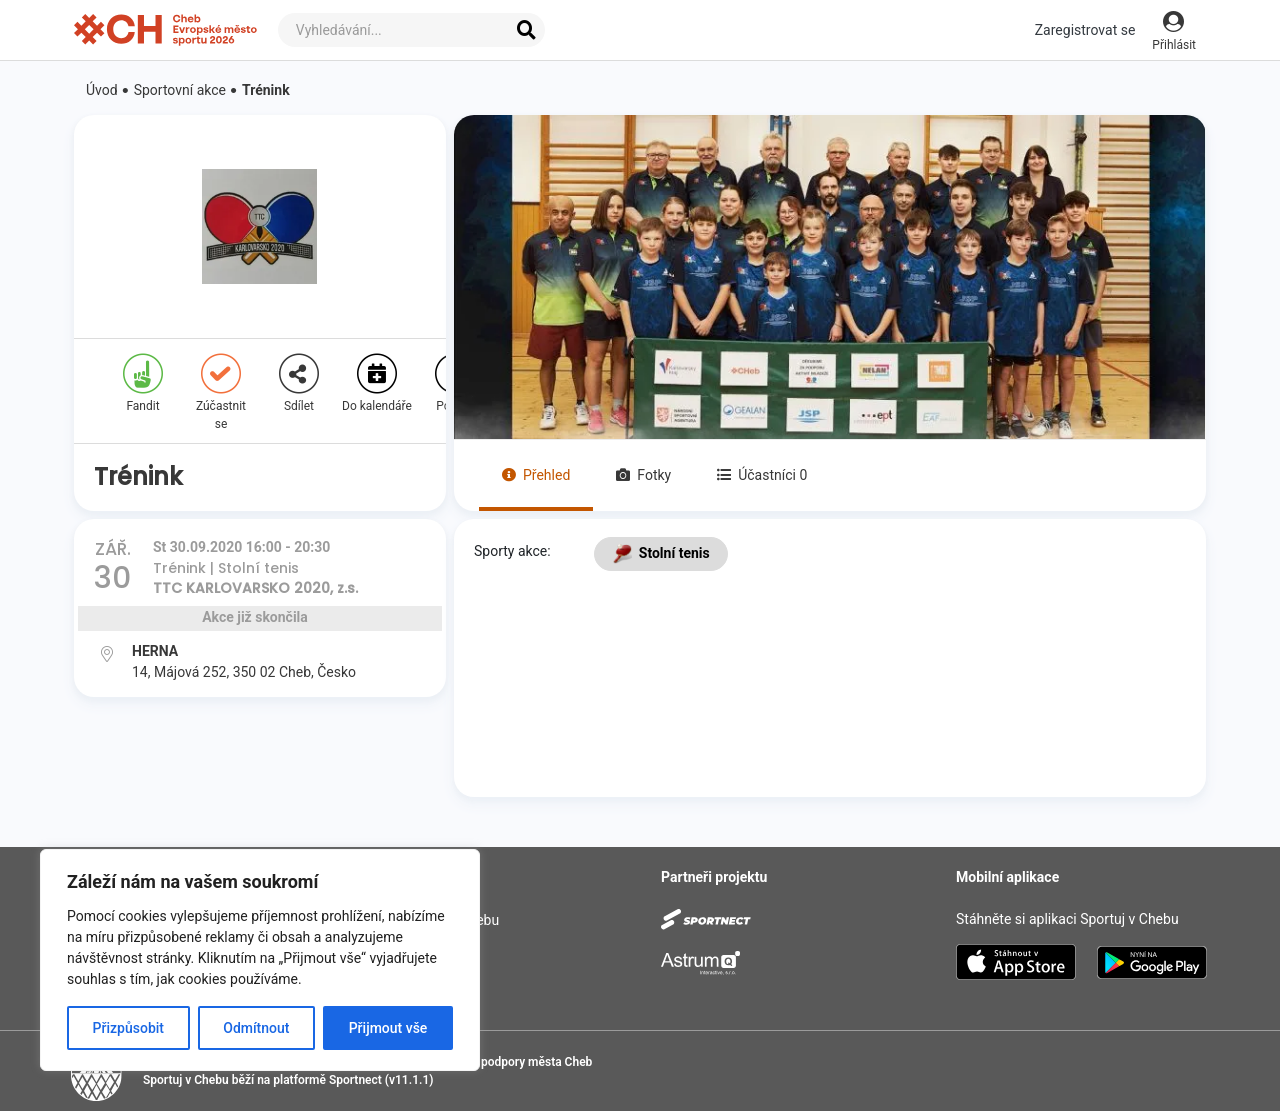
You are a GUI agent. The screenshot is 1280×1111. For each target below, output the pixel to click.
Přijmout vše (388, 1028)
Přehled (536, 475)
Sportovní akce (180, 90)
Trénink (266, 90)
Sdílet (299, 383)
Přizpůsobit (128, 1028)
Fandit (143, 383)
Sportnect (355, 1080)
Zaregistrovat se (1085, 30)
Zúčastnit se (221, 392)
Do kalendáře (377, 383)
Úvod (102, 90)
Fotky (643, 475)
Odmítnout (256, 1028)
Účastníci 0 (762, 475)
